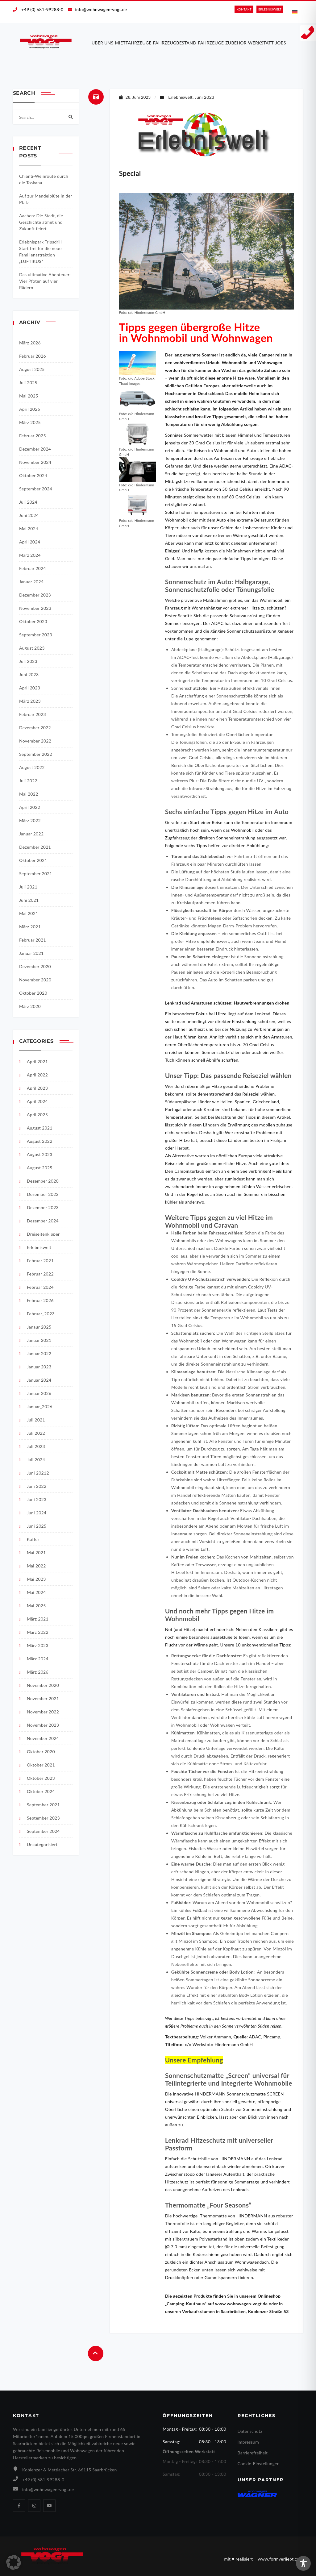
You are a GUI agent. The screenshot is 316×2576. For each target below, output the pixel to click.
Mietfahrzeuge (133, 42)
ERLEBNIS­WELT (269, 9)
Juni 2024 (29, 515)
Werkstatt (261, 42)
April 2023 (29, 687)
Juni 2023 (29, 674)
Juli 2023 (28, 661)
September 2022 (35, 754)
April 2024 (29, 541)
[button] (13, 2562)
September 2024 (35, 488)
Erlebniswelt (39, 1247)
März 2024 (30, 555)
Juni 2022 (36, 1486)
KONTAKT (243, 9)
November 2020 (35, 979)
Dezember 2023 (35, 594)
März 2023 (30, 701)
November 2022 (35, 740)
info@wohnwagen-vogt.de (101, 9)
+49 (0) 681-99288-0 (42, 9)
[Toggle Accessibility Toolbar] (303, 2563)
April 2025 (29, 409)
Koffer (33, 1539)
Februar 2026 (32, 356)
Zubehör (236, 42)
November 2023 (35, 608)
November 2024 (35, 462)
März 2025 (30, 422)
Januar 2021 (31, 953)
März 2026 (30, 342)
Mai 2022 (28, 794)
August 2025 (32, 369)
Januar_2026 (39, 1406)
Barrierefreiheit (253, 2452)
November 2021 (43, 1698)
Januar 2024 (31, 581)
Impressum (248, 2442)
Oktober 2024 (33, 475)
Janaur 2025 (39, 1327)
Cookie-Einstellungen (259, 2463)
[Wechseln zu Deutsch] (295, 12)
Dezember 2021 (35, 847)
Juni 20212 (38, 1472)
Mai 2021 (28, 913)
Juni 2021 (29, 900)
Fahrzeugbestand (174, 42)
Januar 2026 (39, 1393)
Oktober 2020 (33, 993)
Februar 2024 (32, 568)
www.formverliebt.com (280, 2558)
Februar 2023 (32, 714)
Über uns (103, 42)
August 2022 (32, 767)
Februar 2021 (32, 940)
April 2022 (29, 807)
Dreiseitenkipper (43, 1234)
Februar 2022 (40, 1273)
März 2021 (30, 926)
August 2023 (32, 648)
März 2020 (30, 1006)
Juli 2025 (28, 382)
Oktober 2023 (33, 621)
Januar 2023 (39, 1366)
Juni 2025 (36, 1526)
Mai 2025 (28, 395)
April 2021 (37, 1061)
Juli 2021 (28, 886)
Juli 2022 (28, 780)
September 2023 (35, 634)
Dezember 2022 (35, 727)
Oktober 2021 (33, 860)
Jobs (280, 42)
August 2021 (39, 1127)
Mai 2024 (28, 528)
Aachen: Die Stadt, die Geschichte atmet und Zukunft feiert (41, 222)
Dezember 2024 (35, 449)
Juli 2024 (28, 502)
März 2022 (30, 820)
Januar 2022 (31, 833)
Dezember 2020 (35, 966)
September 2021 (35, 873)
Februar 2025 (32, 435)
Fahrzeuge (211, 42)
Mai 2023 (36, 1579)
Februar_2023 (41, 1313)
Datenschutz (250, 2431)
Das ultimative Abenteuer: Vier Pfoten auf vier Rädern (45, 281)
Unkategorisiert (42, 1844)
